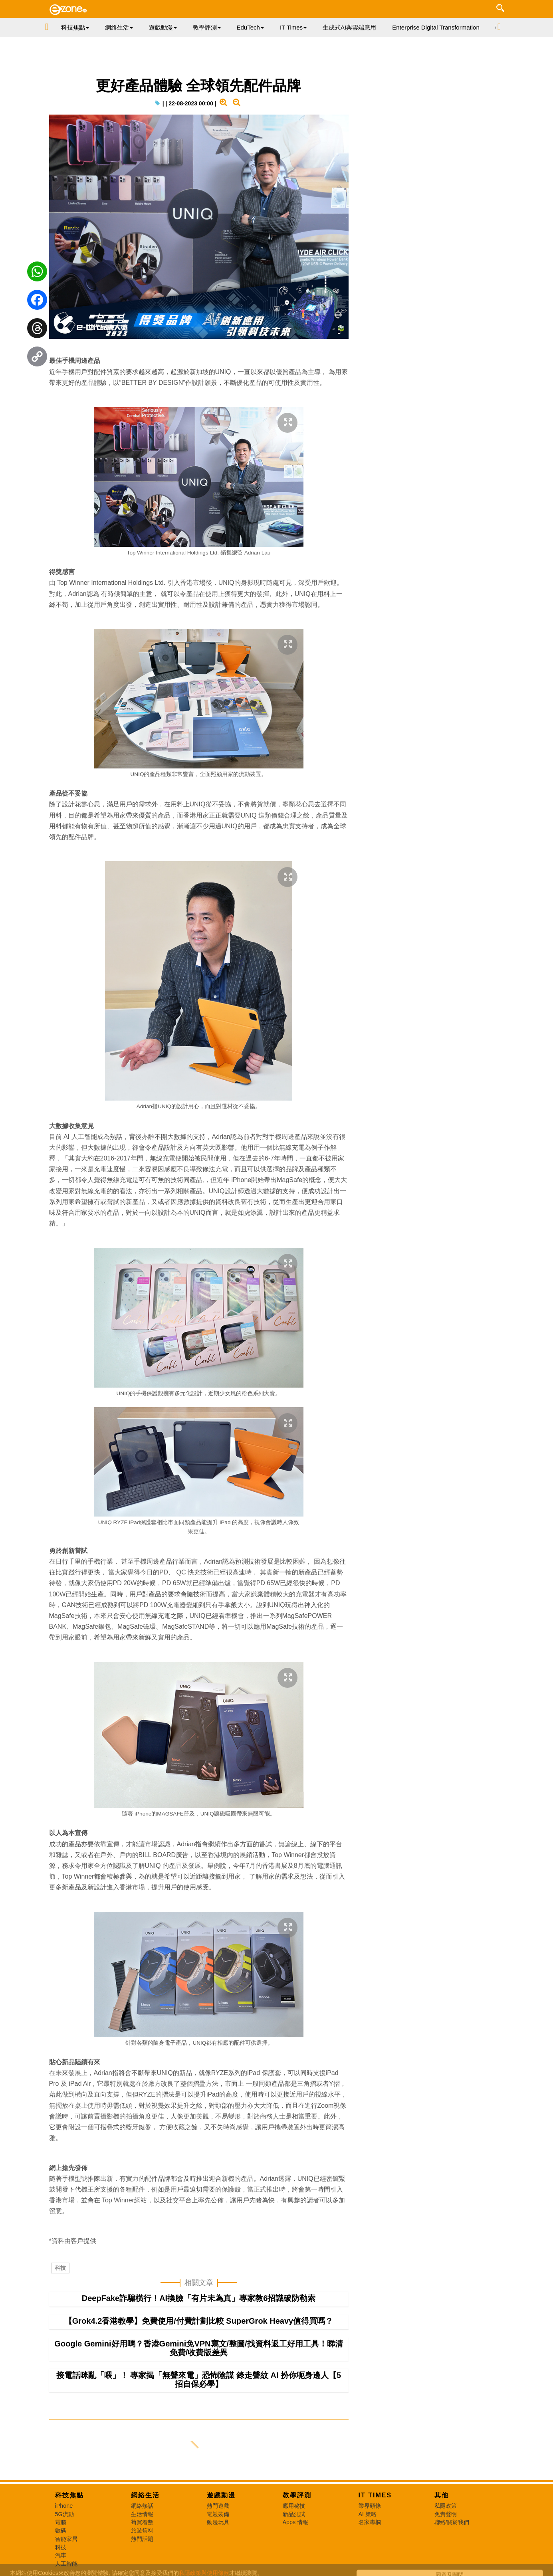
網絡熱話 (142, 2506)
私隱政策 (445, 2506)
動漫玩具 (218, 2522)
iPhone (64, 2506)
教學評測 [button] (207, 27)
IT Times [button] (293, 27)
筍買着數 (142, 2522)
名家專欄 (370, 2522)
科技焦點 (69, 2495)
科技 (60, 2268)
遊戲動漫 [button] (163, 27)
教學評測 (297, 2495)
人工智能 (66, 2563)
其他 (441, 2495)
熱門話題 (142, 2539)
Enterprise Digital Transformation (435, 27)
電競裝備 (218, 2514)
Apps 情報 (296, 2522)
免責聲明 (445, 2514)
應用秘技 (294, 2506)
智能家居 (66, 2539)
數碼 (60, 2530)
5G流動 (64, 2514)
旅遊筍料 (142, 2530)
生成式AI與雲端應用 (349, 27)
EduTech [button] (250, 27)
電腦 (60, 2522)
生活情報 (142, 2514)
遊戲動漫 (221, 2495)
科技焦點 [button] (75, 27)
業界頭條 (370, 2506)
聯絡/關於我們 (452, 2522)
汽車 (60, 2555)
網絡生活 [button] (119, 27)
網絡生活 (145, 2495)
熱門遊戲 (218, 2506)
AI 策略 (368, 2514)
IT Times (375, 2495)
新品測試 (294, 2514)
